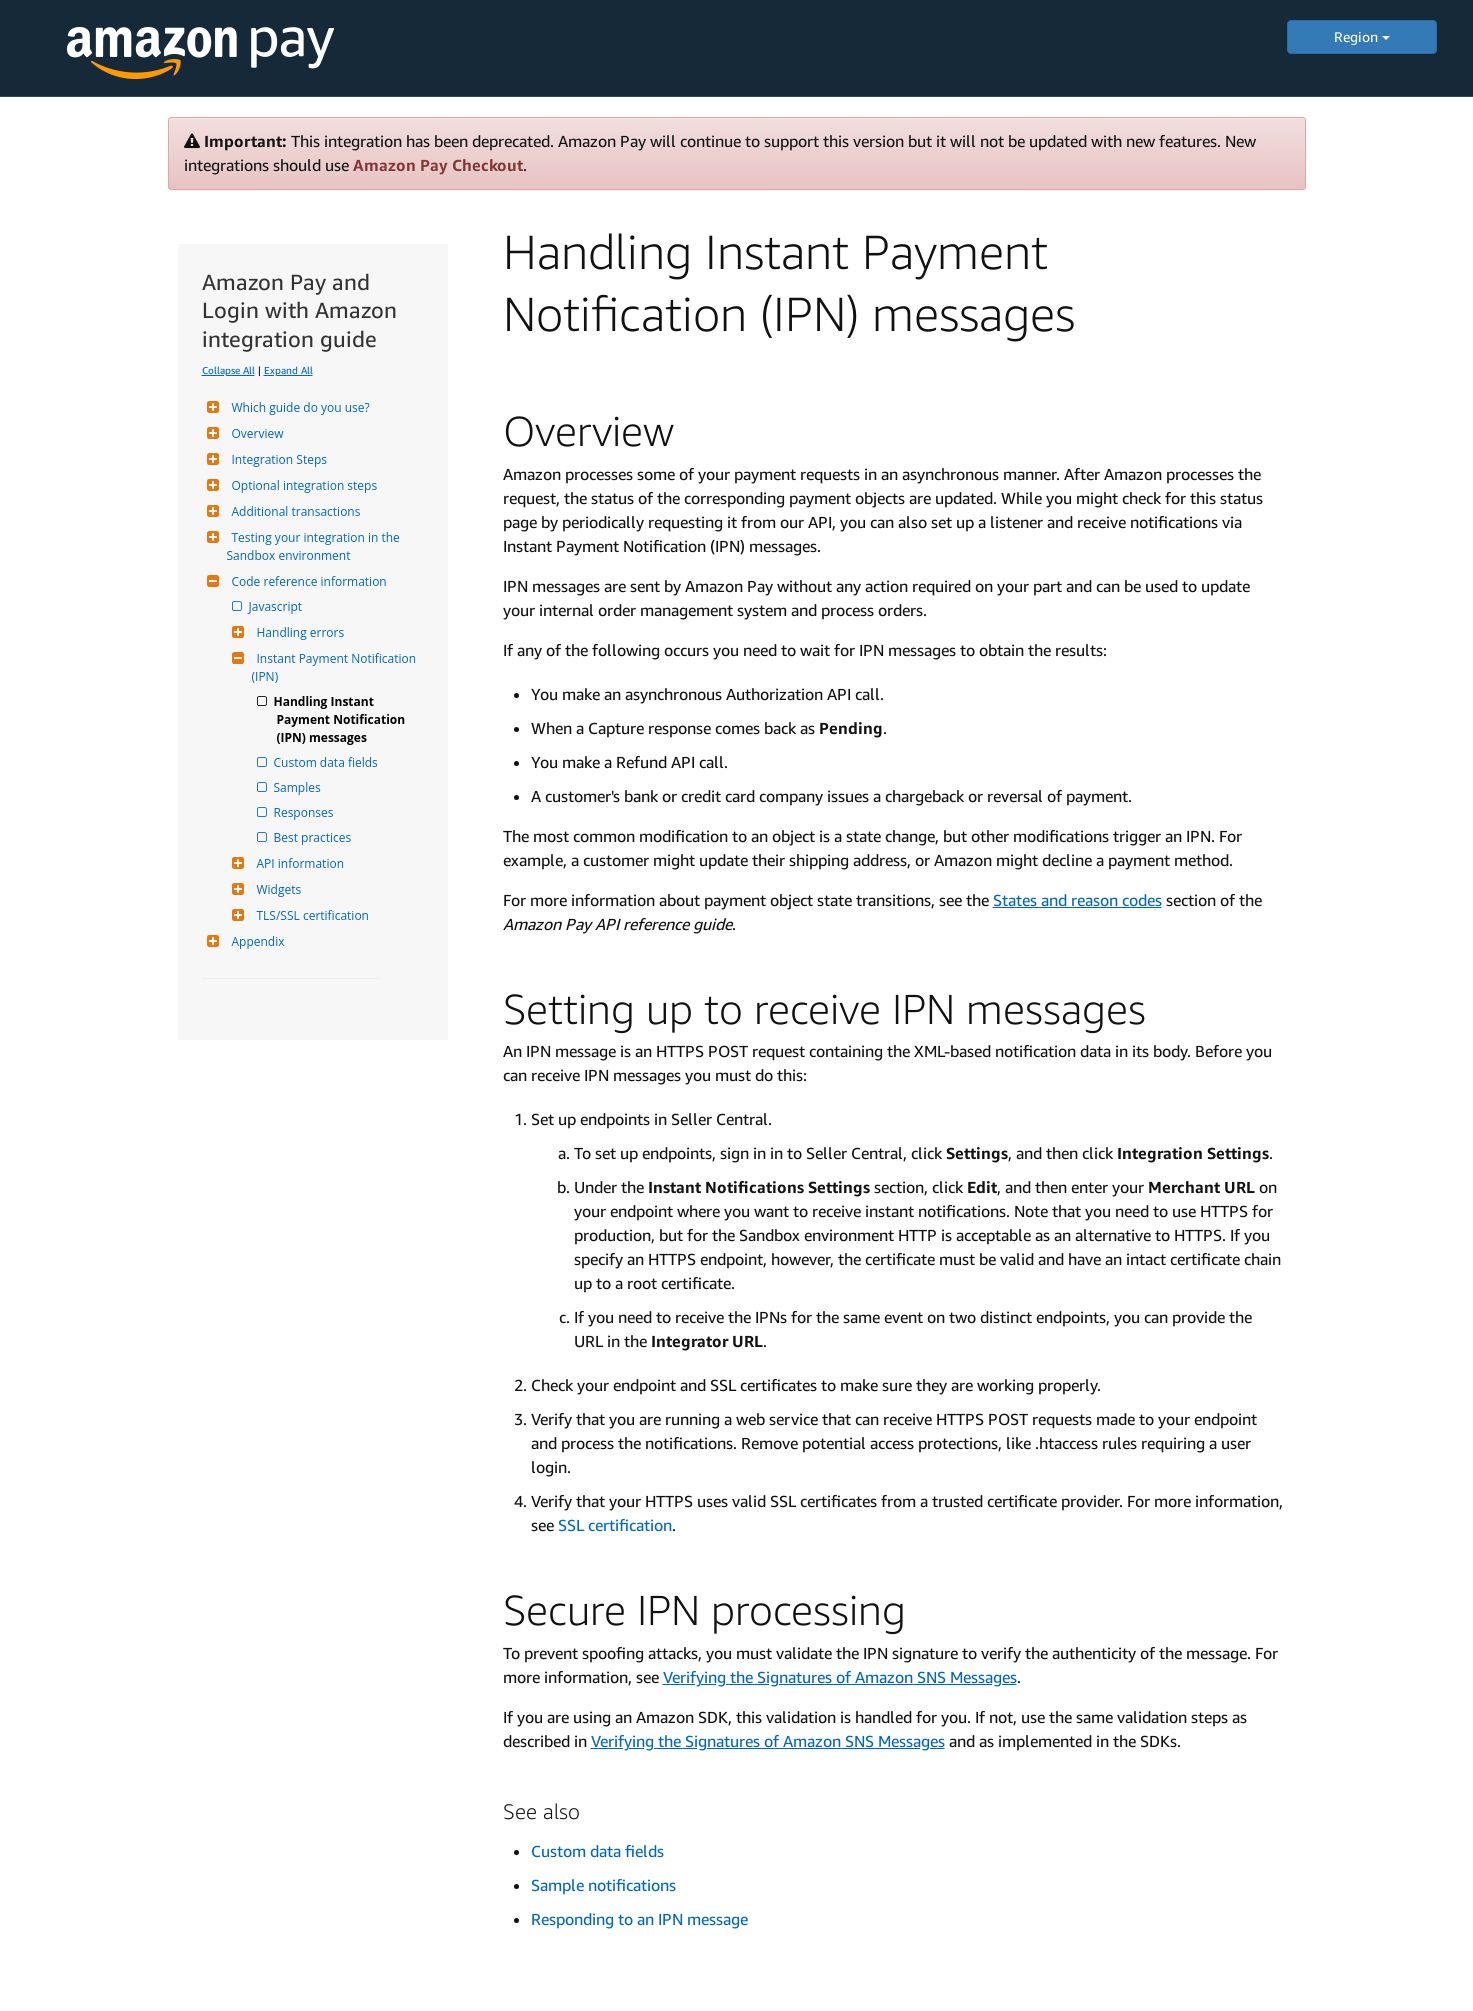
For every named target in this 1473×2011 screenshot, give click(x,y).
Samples (299, 787)
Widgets (277, 889)
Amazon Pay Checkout (438, 165)
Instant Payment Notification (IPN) (336, 667)
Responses (305, 812)
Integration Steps (277, 459)
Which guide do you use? (298, 407)
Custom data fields (327, 762)
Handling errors (298, 632)
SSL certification (615, 1525)
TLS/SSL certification (310, 915)
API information (298, 863)
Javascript (277, 606)
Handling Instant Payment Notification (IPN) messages (343, 719)
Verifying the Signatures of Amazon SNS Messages (840, 1677)
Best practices (314, 837)
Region (1362, 36)
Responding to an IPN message (639, 1919)
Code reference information (307, 581)
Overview (255, 433)
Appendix (256, 941)
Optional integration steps (302, 485)
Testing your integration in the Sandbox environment (315, 546)
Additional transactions (294, 511)
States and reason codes (1077, 900)
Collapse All (228, 370)
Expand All (288, 370)
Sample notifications (603, 1885)
